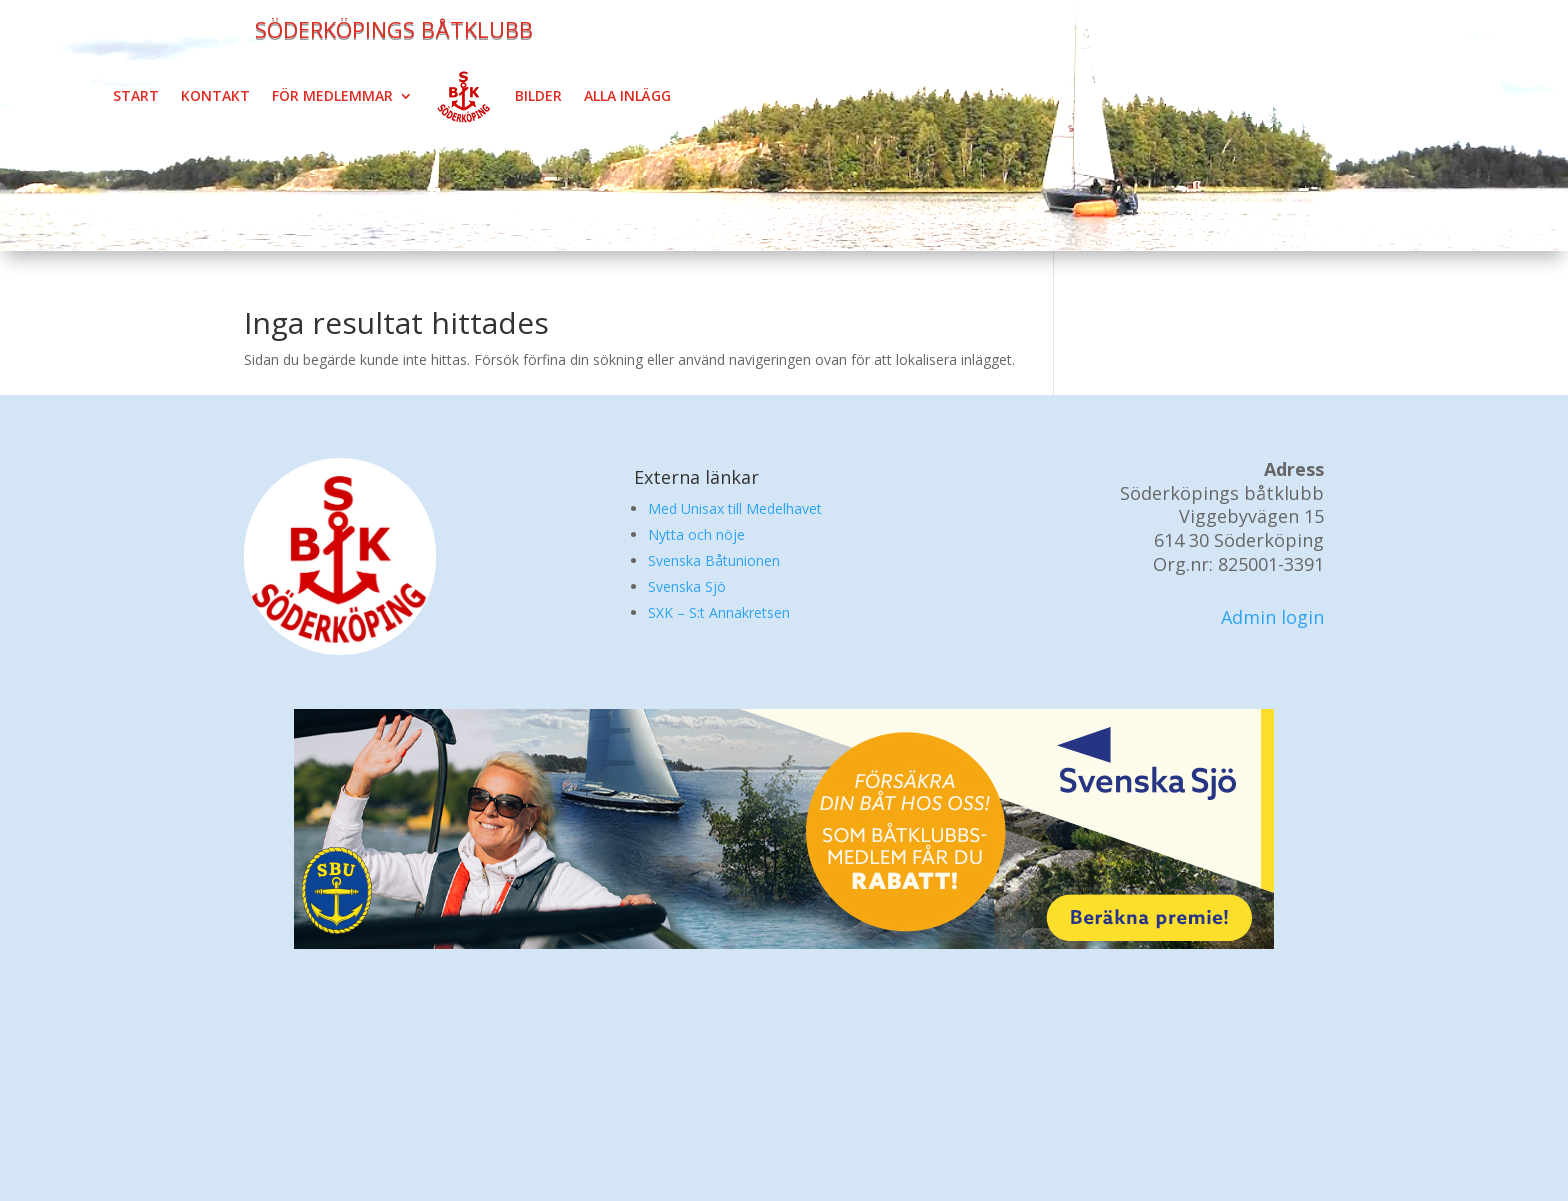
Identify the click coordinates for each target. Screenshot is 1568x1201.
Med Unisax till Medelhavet (735, 508)
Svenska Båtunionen (714, 560)
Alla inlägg (627, 95)
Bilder (538, 95)
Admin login (1272, 617)
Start (136, 95)
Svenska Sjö (687, 586)
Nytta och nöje (696, 534)
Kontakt (215, 95)
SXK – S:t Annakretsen (719, 612)
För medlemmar (332, 95)
